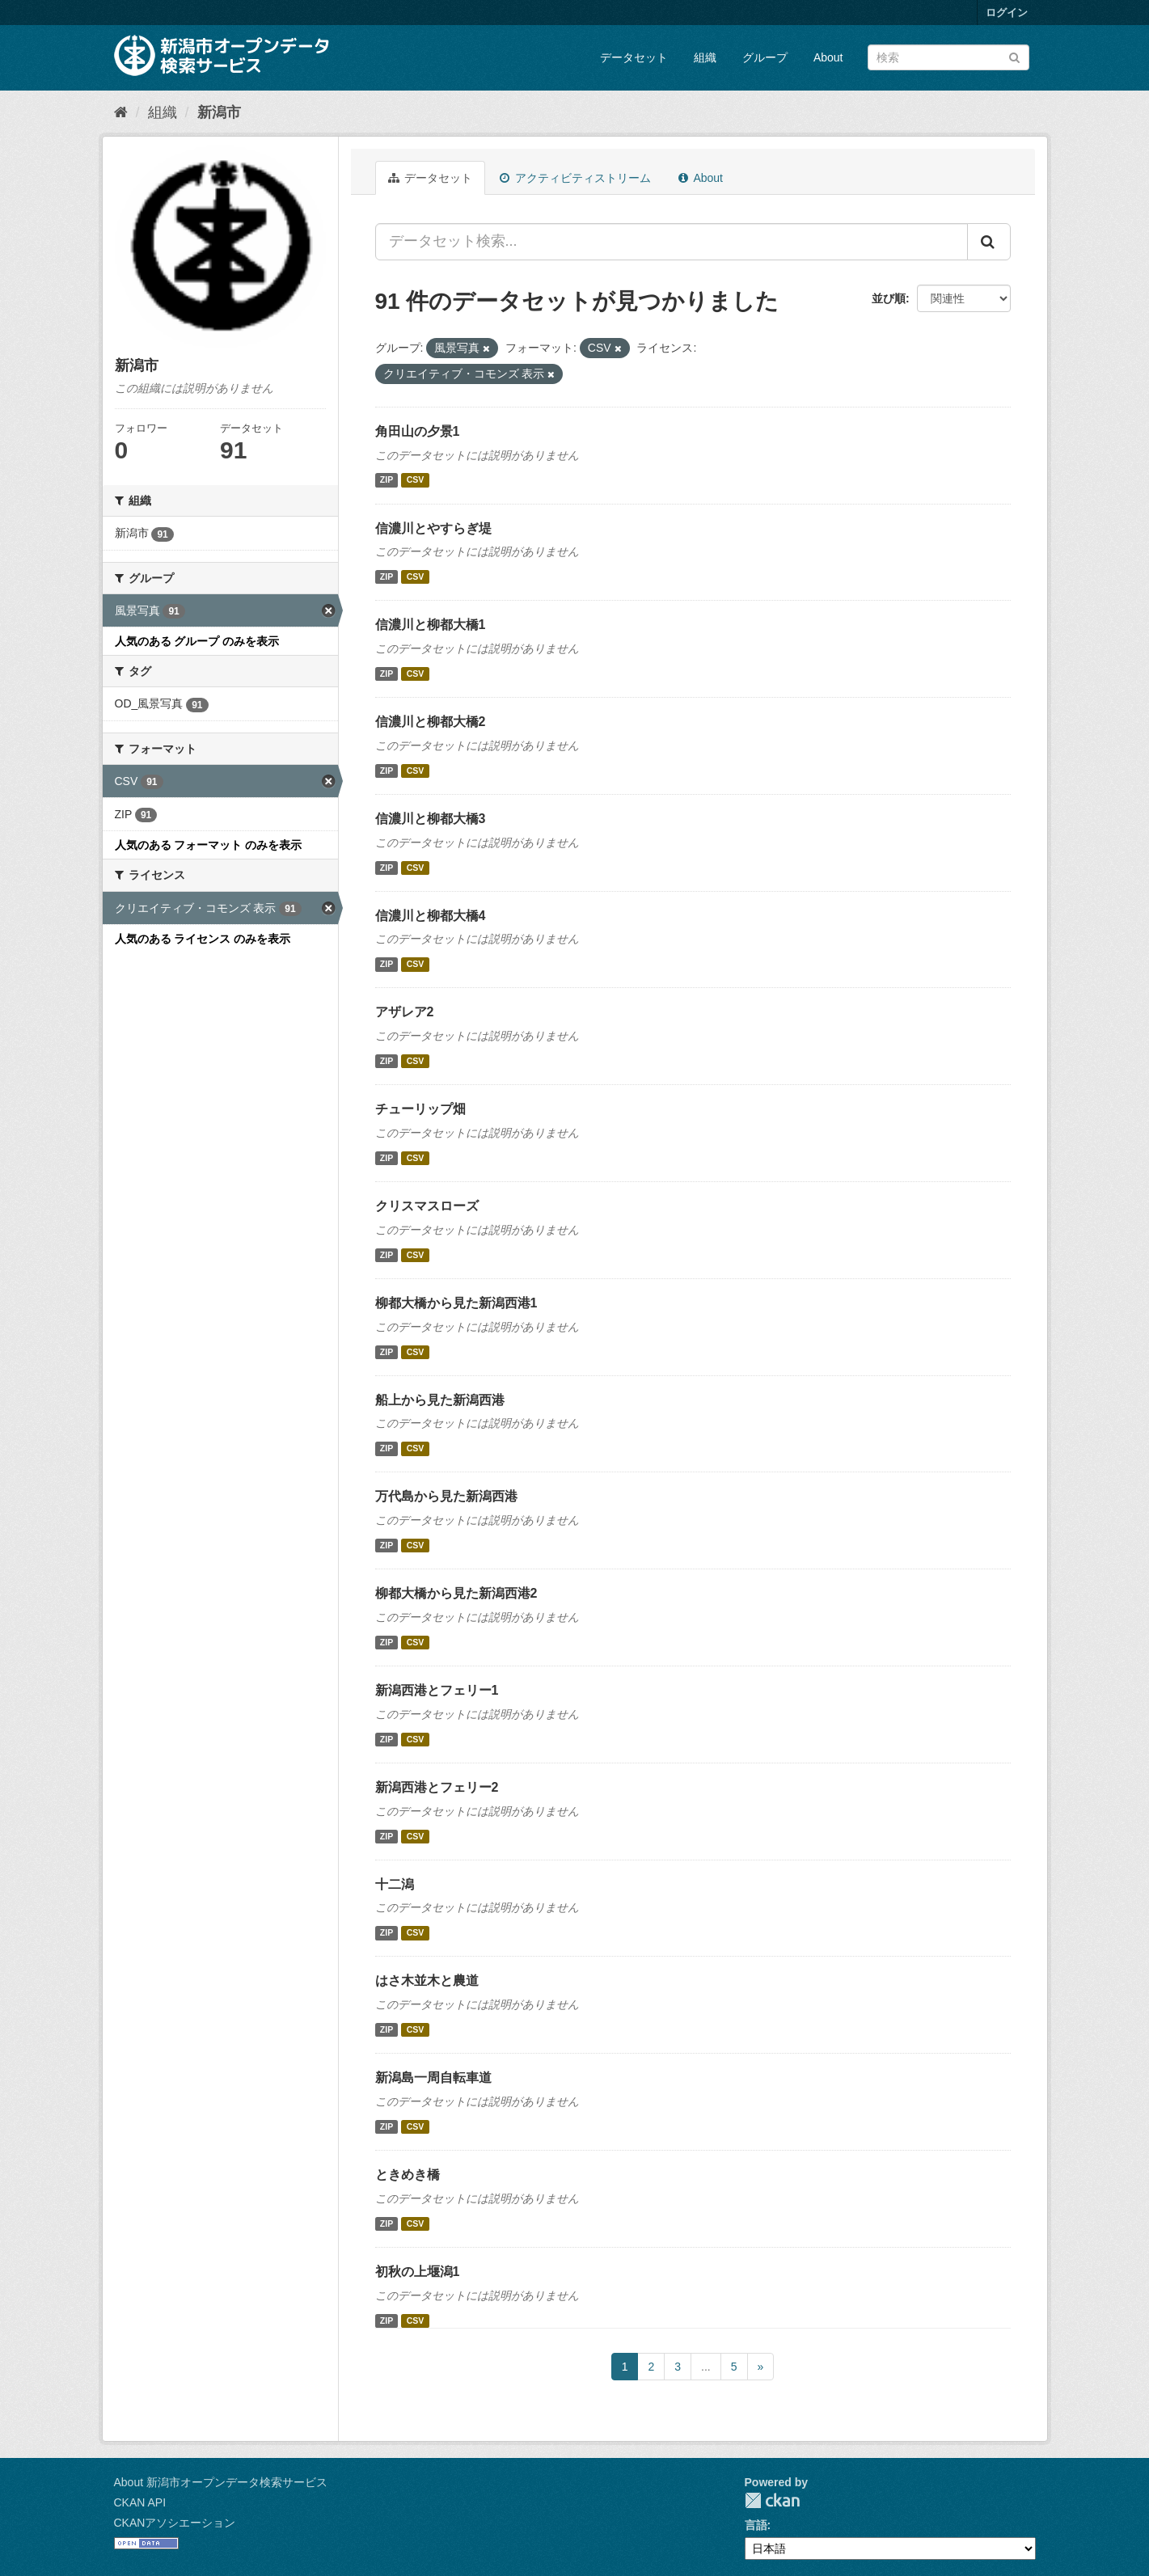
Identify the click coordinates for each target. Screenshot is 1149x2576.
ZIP (386, 480)
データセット (634, 57)
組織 (705, 57)
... (706, 2366)
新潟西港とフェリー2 (437, 1787)
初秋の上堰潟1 (417, 2271)
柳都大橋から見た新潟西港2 (456, 1593)
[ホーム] (121, 112)
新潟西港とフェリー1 (437, 1690)
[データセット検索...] (671, 241)
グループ (765, 57)
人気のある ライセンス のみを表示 (203, 938)
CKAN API (140, 2502)
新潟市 (219, 112)
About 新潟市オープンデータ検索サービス (220, 2482)
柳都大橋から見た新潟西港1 (456, 1303)
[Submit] (1014, 56)
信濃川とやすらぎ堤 (433, 528)
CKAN (772, 2500)
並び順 (889, 298)
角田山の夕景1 (417, 431)
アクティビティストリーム (575, 177)
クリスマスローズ (427, 1206)
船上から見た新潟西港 (440, 1400)
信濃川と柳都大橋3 (430, 819)
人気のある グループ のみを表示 (197, 641)
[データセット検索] (948, 57)
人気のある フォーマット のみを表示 (208, 844)
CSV (416, 480)
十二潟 (394, 1884)
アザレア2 (404, 1012)
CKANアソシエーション (175, 2522)
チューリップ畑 (420, 1109)
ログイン (1007, 12)
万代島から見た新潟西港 (446, 1496)
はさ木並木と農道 (427, 1980)
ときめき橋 (407, 2174)
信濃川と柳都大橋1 (430, 624)
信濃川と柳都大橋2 (430, 721)
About (828, 57)
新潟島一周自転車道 (433, 2077)
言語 (756, 2525)
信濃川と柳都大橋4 (430, 916)
